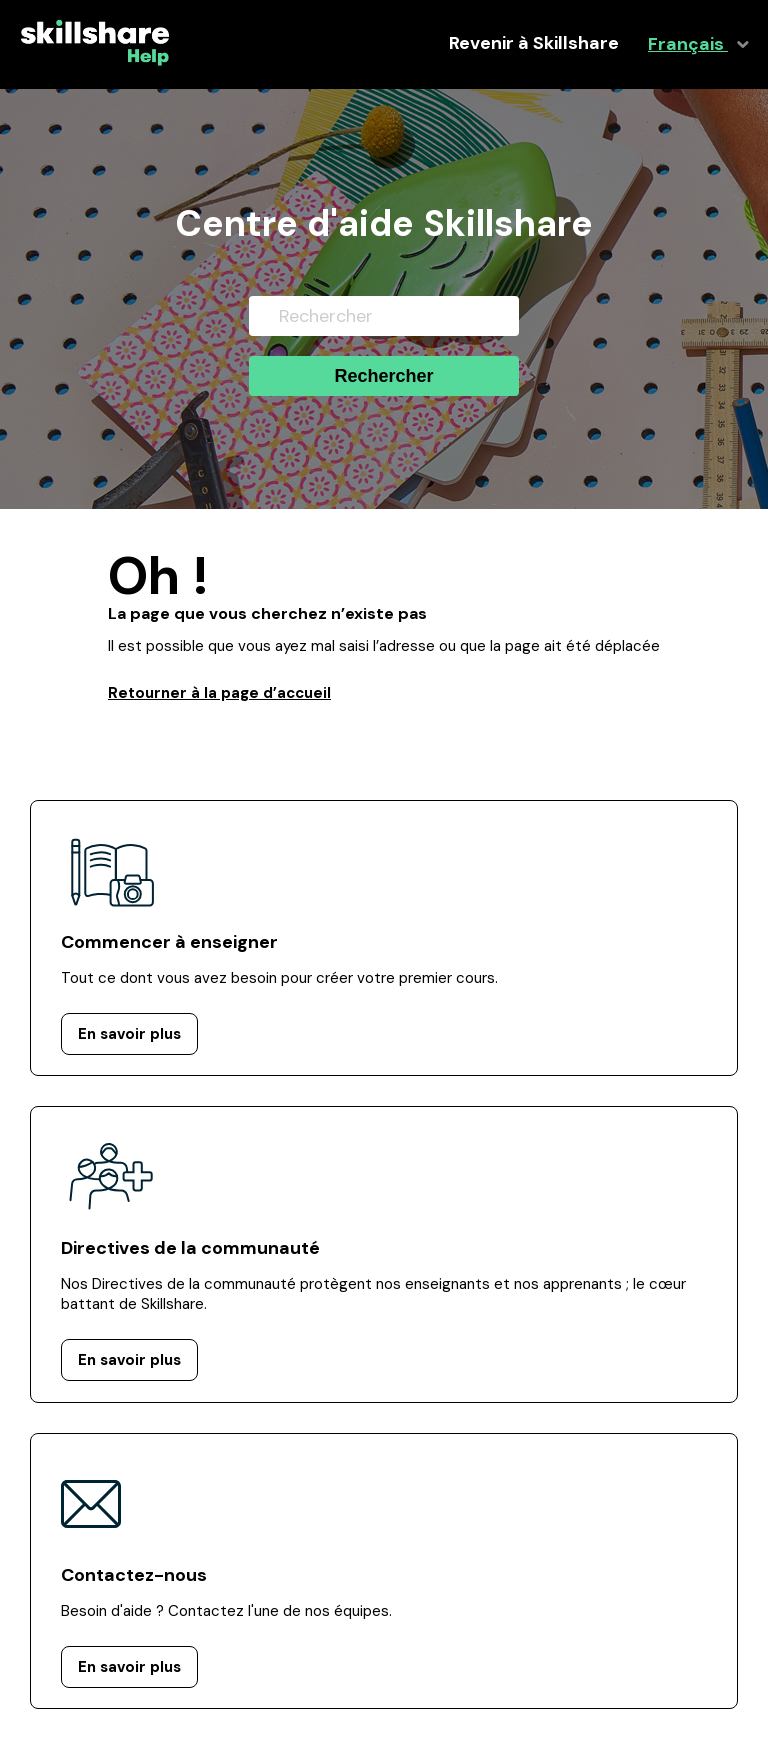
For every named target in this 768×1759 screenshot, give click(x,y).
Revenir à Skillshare (534, 43)
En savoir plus (129, 1034)
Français (688, 44)
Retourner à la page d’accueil (219, 693)
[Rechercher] (384, 316)
